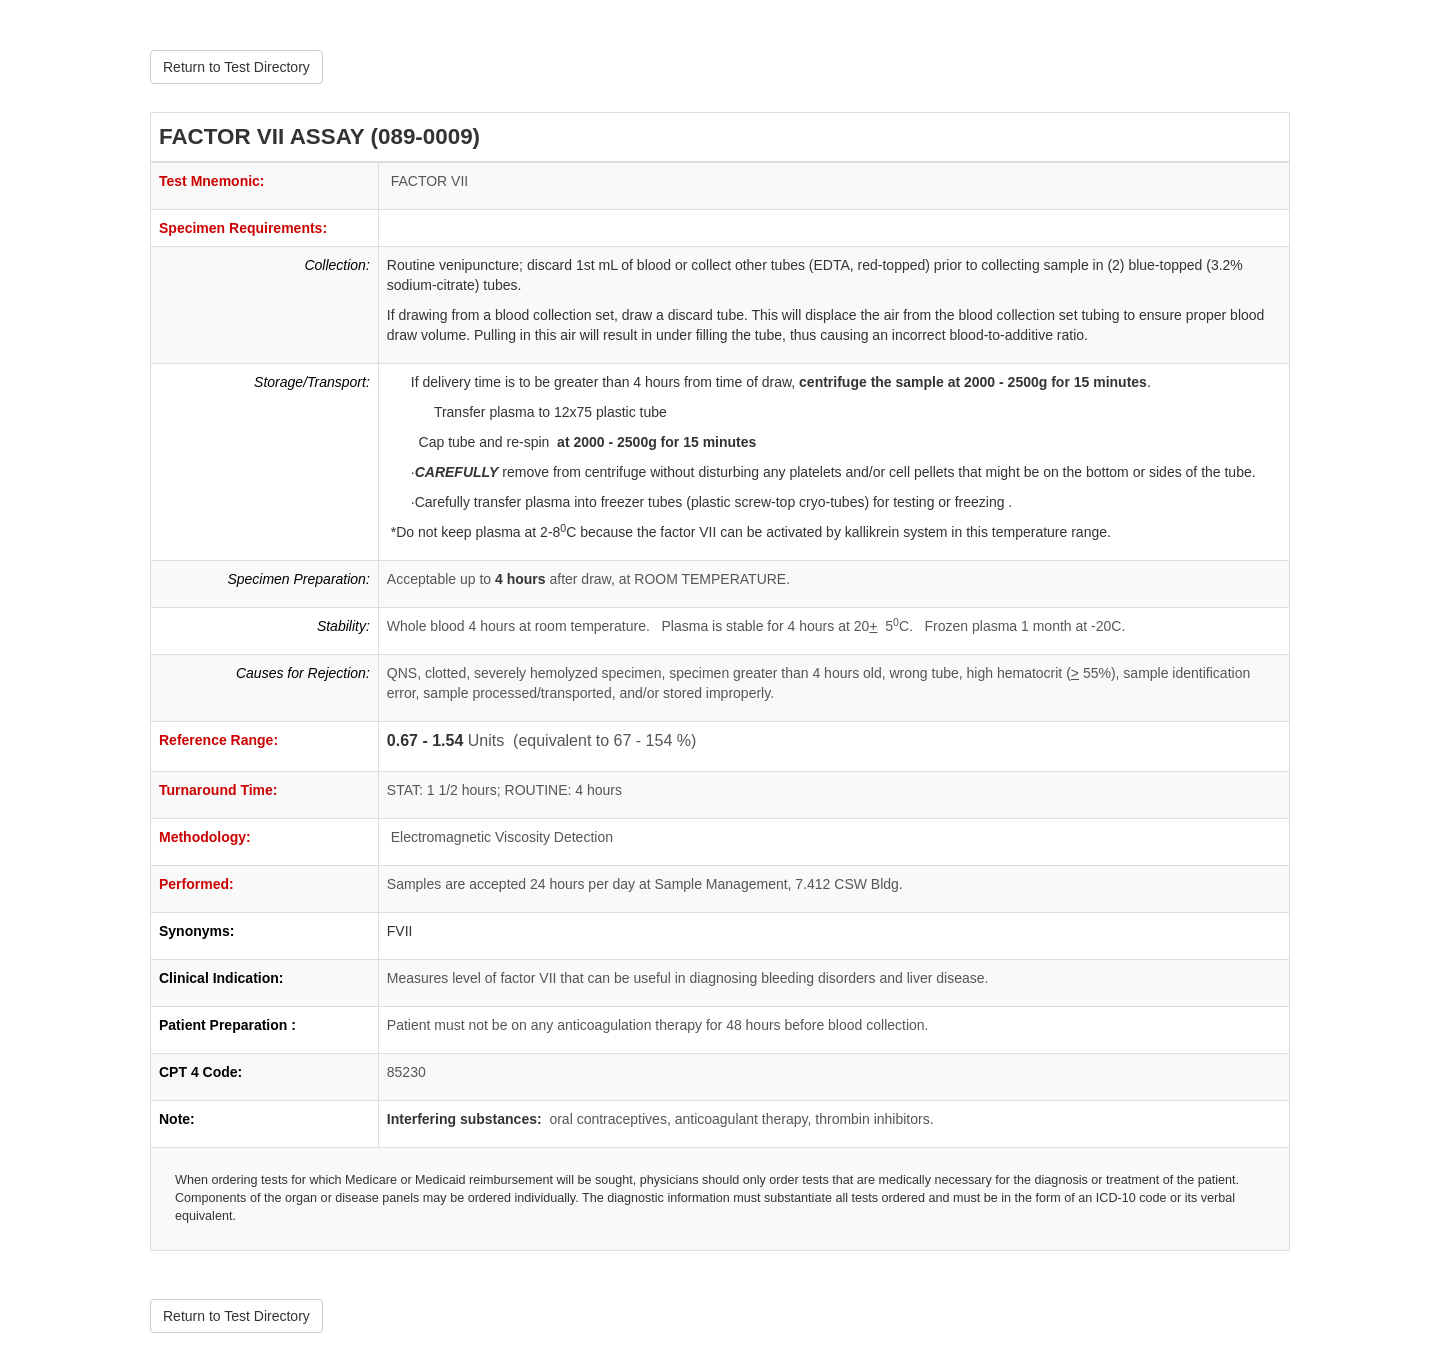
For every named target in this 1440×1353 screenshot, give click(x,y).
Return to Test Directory (236, 67)
